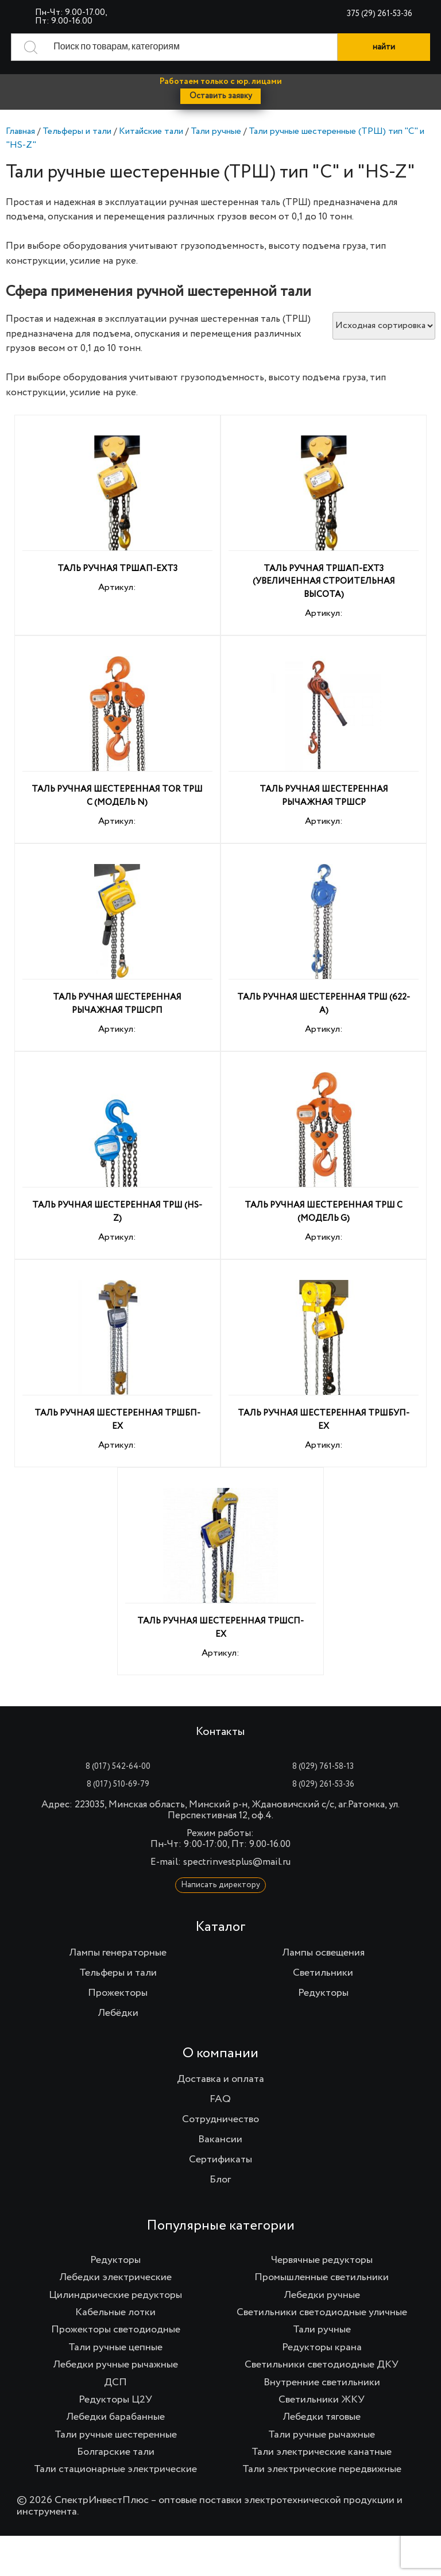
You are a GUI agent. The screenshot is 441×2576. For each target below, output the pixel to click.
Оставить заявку (220, 96)
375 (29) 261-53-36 (379, 14)
